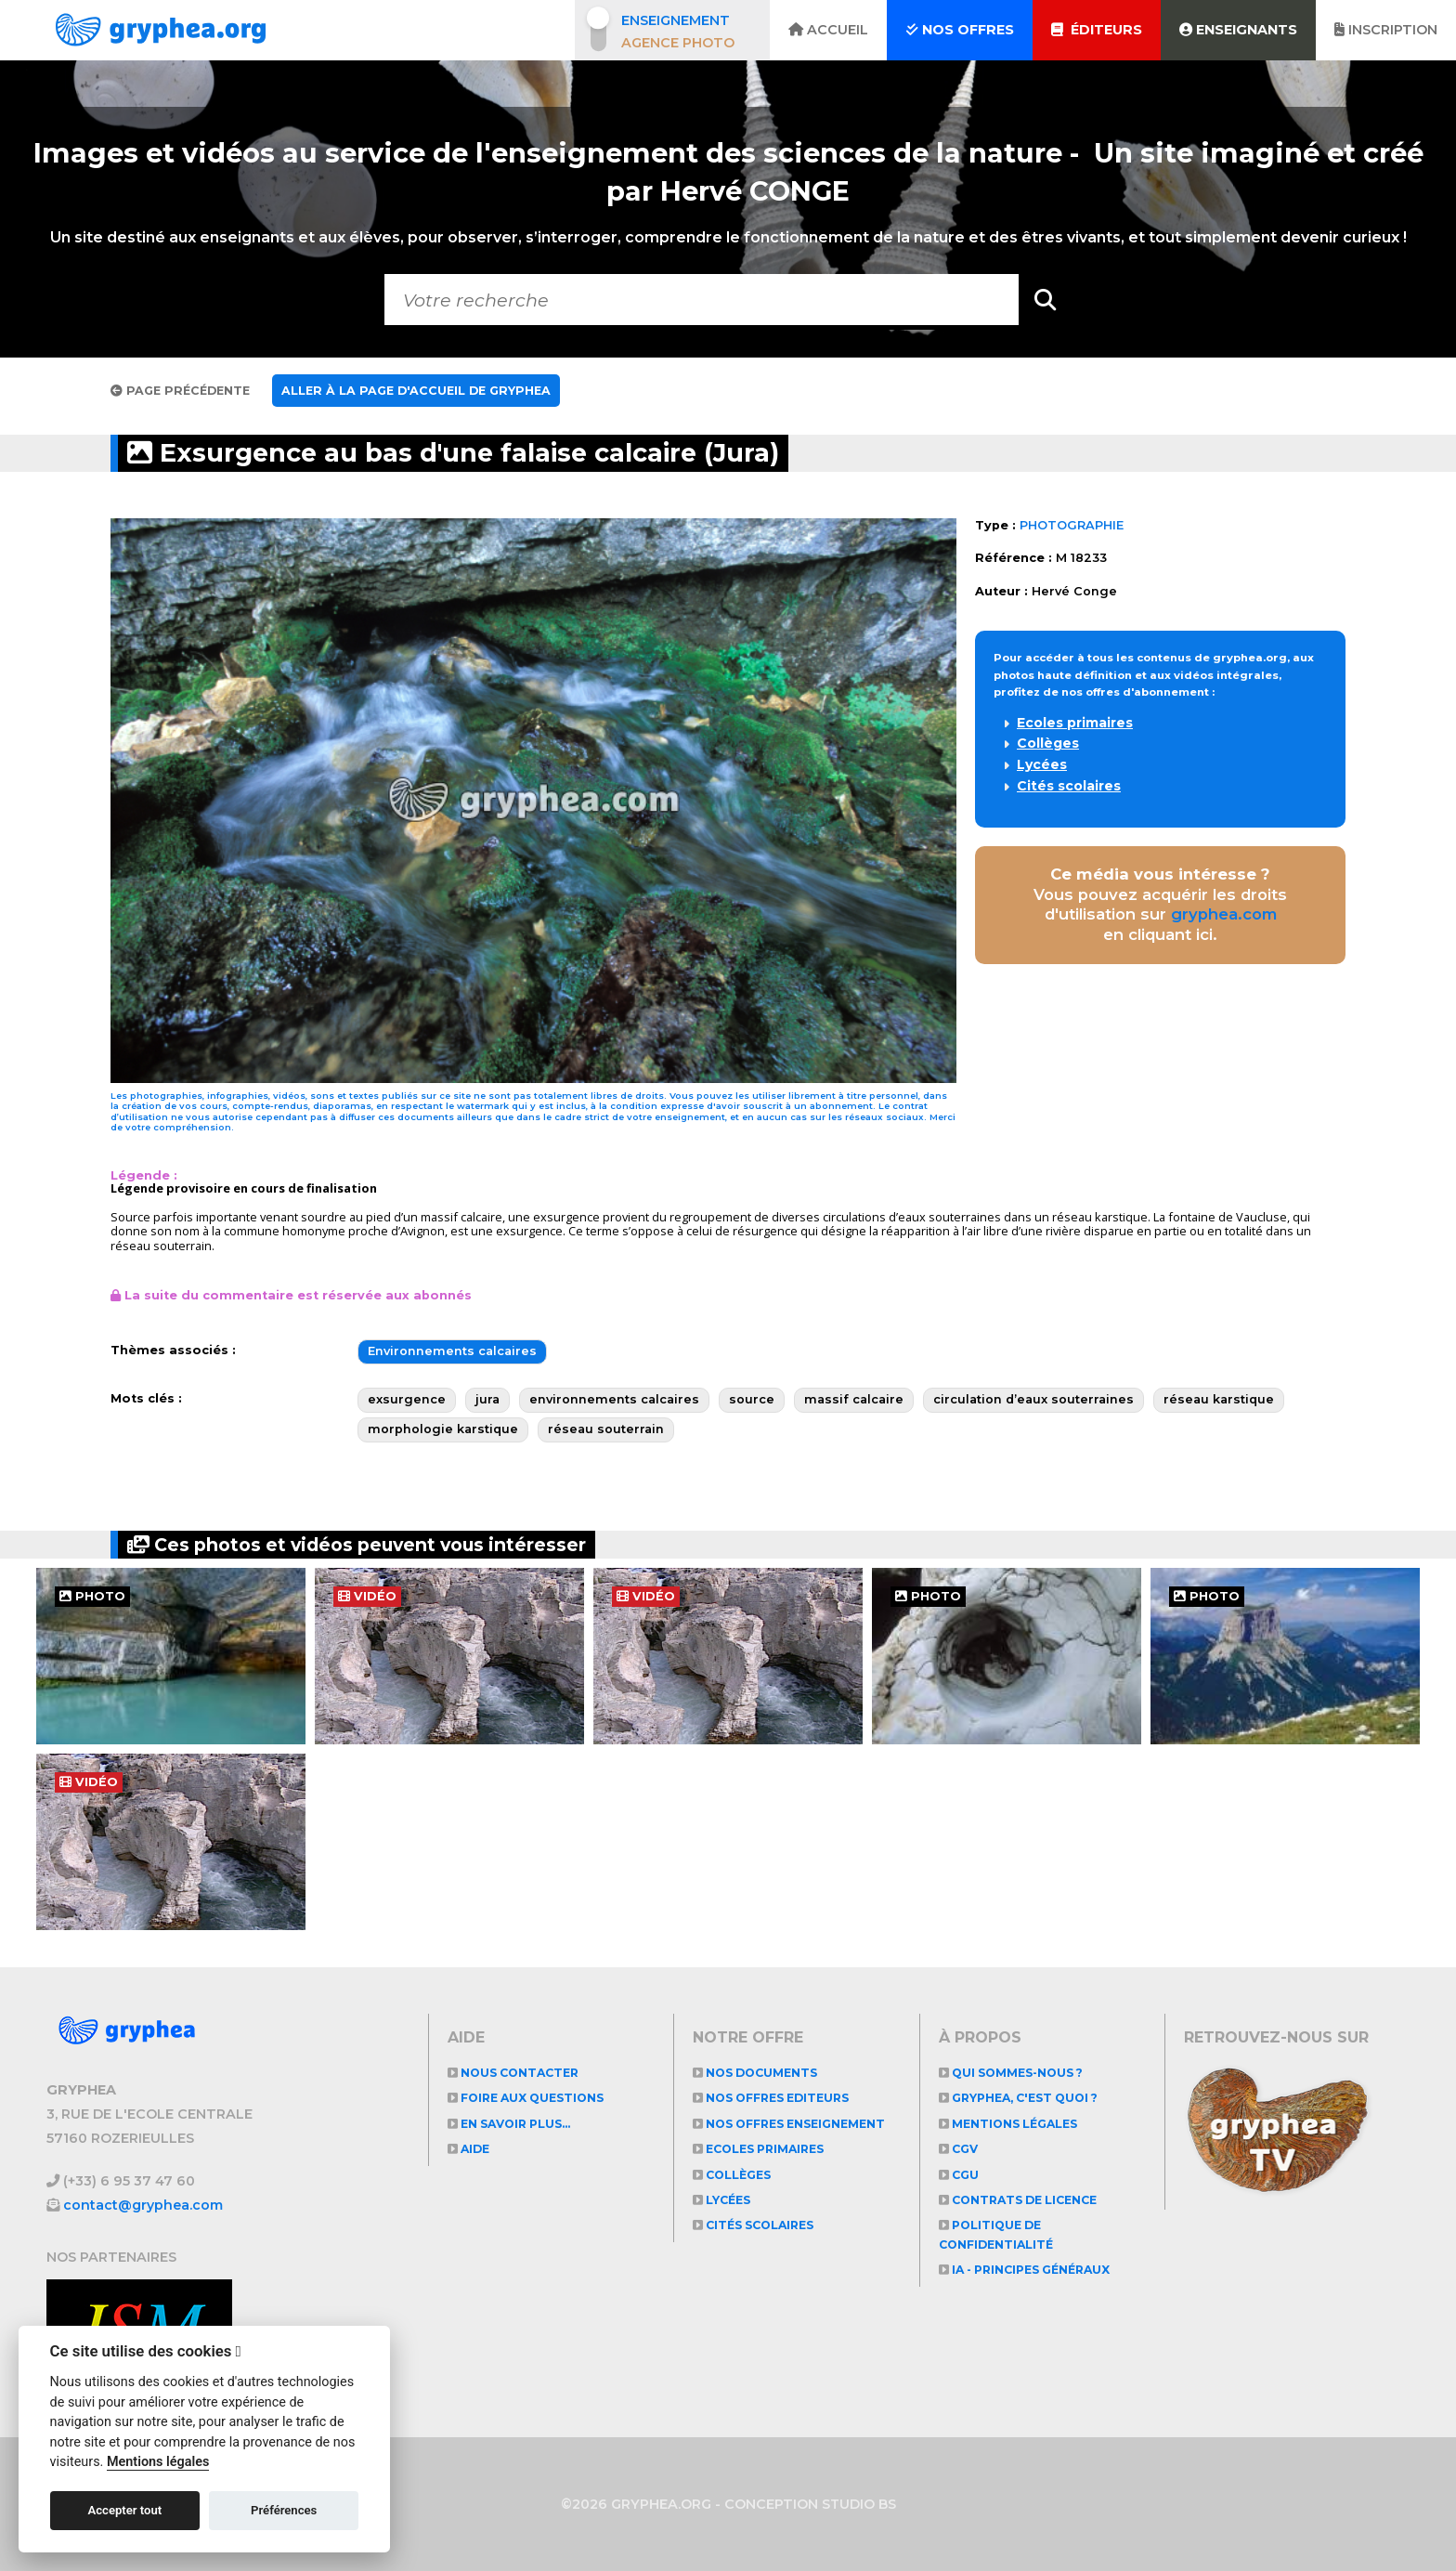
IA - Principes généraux (1032, 2270)
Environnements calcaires (452, 1351)
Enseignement (675, 20)
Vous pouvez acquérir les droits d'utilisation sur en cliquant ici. (1160, 904)
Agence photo (677, 42)
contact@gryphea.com (144, 2205)
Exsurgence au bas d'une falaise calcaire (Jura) (474, 453)
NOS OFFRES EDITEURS (778, 2098)
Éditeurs (1096, 29)
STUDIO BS (859, 2504)
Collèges (1048, 743)
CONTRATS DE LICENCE (1024, 2200)
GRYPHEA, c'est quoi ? (1025, 2098)
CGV (960, 2149)
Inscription (1385, 29)
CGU (960, 2175)
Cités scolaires (1069, 785)
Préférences (284, 2510)
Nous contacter (518, 2073)
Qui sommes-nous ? (1016, 2073)
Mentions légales (1012, 2124)
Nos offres (959, 29)
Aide (470, 2149)
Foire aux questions (532, 2098)
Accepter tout (124, 2510)
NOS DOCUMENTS (759, 2073)
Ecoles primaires (1075, 722)
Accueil (828, 29)
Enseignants (1238, 29)
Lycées (1042, 764)
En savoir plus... (515, 2124)
